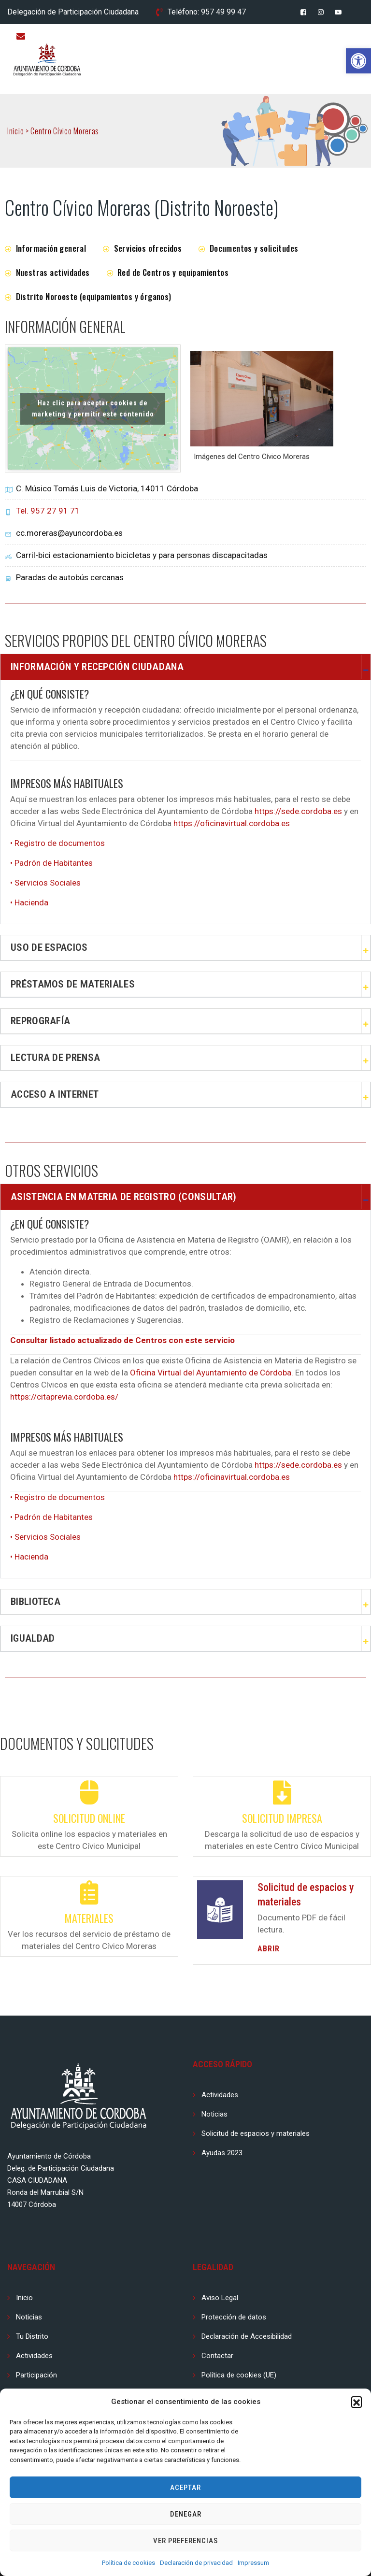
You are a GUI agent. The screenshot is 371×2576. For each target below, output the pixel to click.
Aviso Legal (219, 2297)
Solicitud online (89, 1818)
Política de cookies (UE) (238, 2375)
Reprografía (40, 1021)
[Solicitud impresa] (282, 1792)
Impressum (253, 2562)
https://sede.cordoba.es (298, 811)
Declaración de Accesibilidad (246, 2336)
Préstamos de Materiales (73, 984)
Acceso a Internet (55, 1094)
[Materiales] (89, 1892)
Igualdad (33, 1638)
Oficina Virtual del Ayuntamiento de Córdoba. (211, 1372)
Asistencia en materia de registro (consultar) (124, 1196)
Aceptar (185, 2487)
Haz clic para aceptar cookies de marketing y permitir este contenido (93, 408)
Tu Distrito (32, 2336)
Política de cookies (128, 2562)
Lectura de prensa (55, 1057)
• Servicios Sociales (45, 882)
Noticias (214, 2114)
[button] (358, 60)
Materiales (89, 1918)
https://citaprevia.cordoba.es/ (64, 1397)
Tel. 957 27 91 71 (48, 510)
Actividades (219, 2094)
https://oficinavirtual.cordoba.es (231, 823)
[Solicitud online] (89, 1792)
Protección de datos (233, 2317)
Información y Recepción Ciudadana (97, 667)
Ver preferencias (185, 2540)
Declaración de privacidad (196, 2562)
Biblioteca (35, 1601)
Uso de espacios (49, 947)
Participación (36, 2375)
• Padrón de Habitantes (51, 863)
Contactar (217, 2355)
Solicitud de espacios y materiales (255, 2133)
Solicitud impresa (282, 1818)
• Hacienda (29, 902)
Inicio (24, 2297)
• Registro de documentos (57, 843)
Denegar (185, 2514)
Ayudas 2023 (222, 2152)
